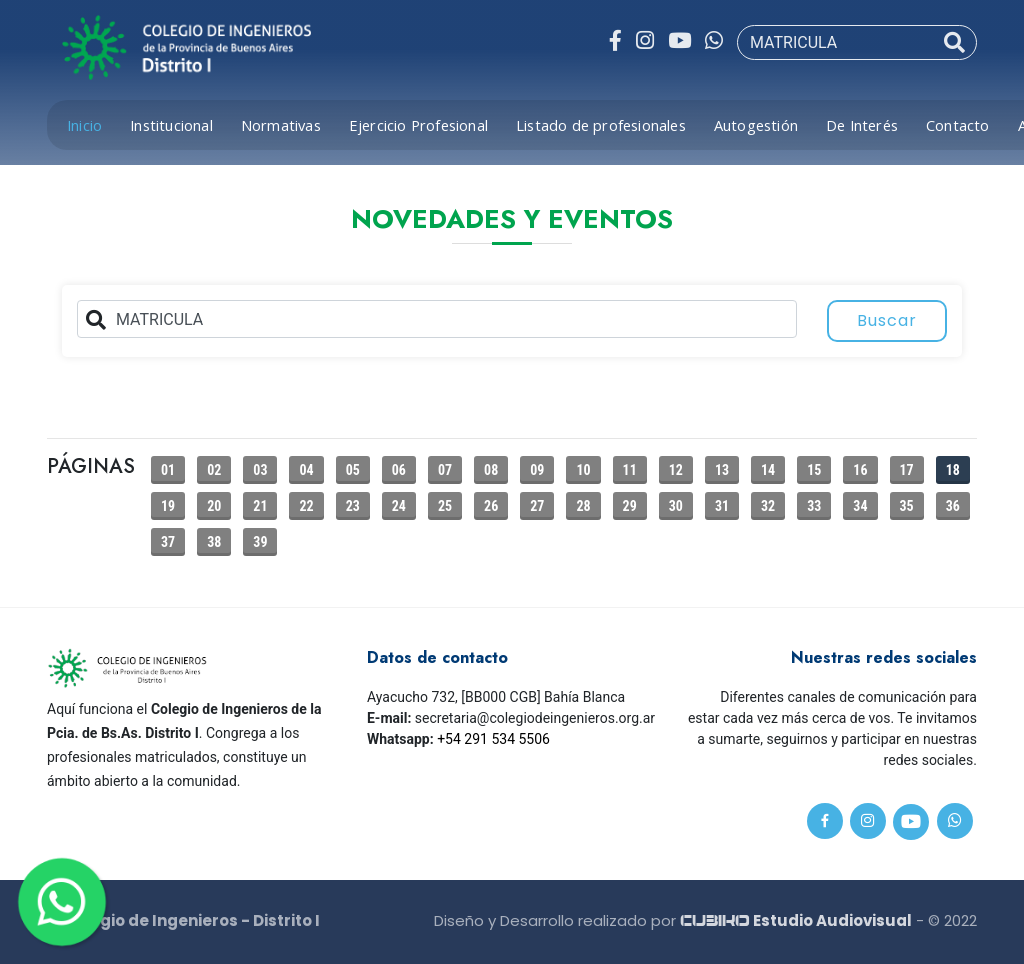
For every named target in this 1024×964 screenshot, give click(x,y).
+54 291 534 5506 (493, 739)
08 (491, 470)
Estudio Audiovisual (796, 920)
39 (260, 542)
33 (814, 506)
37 (168, 542)
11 (630, 470)
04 (306, 470)
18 (953, 470)
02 (214, 470)
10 (583, 470)
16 (860, 470)
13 (722, 470)
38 (214, 542)
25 (445, 506)
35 (907, 506)
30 (676, 506)
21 (260, 506)
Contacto (958, 125)
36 (953, 506)
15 (814, 470)
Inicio (84, 125)
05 (353, 470)
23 (353, 506)
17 (907, 470)
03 (260, 470)
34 (860, 506)
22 (306, 506)
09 (537, 470)
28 (583, 506)
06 (399, 470)
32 (768, 506)
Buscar (887, 320)
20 (214, 506)
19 (168, 506)
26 (491, 506)
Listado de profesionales (601, 125)
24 (399, 506)
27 (537, 506)
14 (768, 470)
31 (722, 506)
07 (445, 470)
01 (168, 470)
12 (676, 470)
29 (630, 506)
